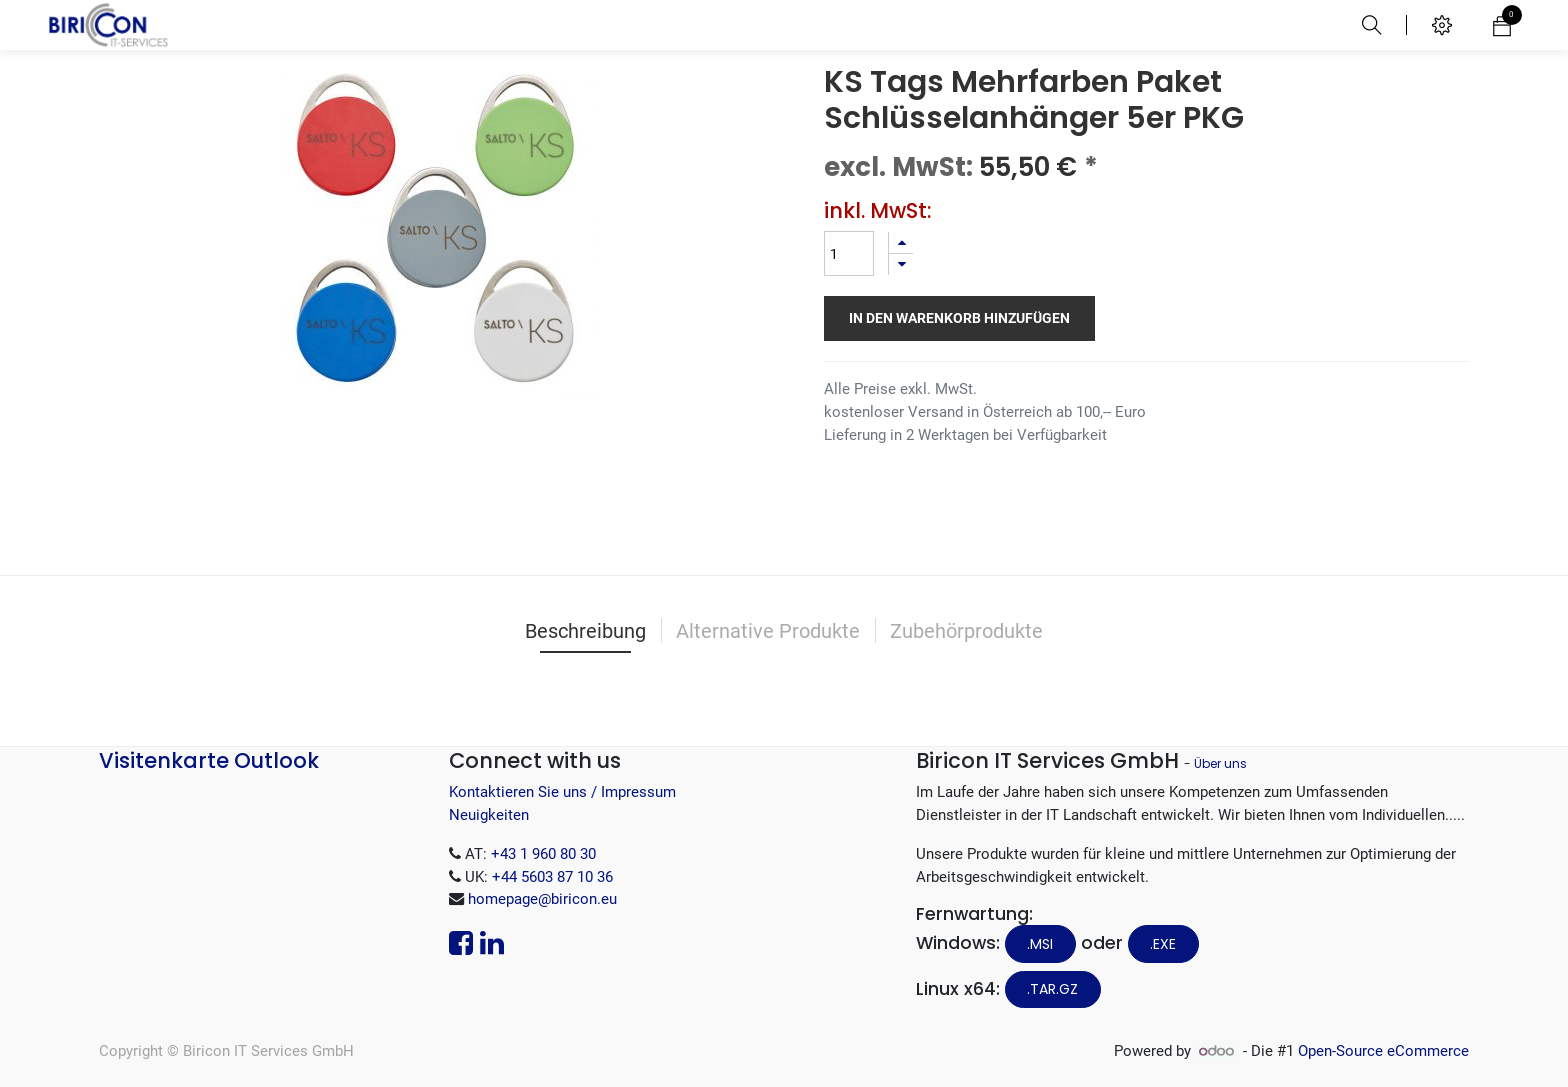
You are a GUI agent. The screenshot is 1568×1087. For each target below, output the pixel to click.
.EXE (1163, 944)
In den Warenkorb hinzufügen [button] (959, 318)
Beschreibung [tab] (585, 631)
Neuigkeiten (489, 815)
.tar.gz (1052, 989)
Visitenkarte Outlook (209, 760)
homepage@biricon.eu (542, 899)
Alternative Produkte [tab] (768, 631)
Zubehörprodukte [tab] (966, 631)
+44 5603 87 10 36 (552, 877)
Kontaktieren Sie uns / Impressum (562, 792)
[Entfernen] (901, 264)
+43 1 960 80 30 (543, 854)
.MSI (1040, 944)
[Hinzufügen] (901, 242)
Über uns (1220, 763)
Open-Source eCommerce (1383, 1051)
